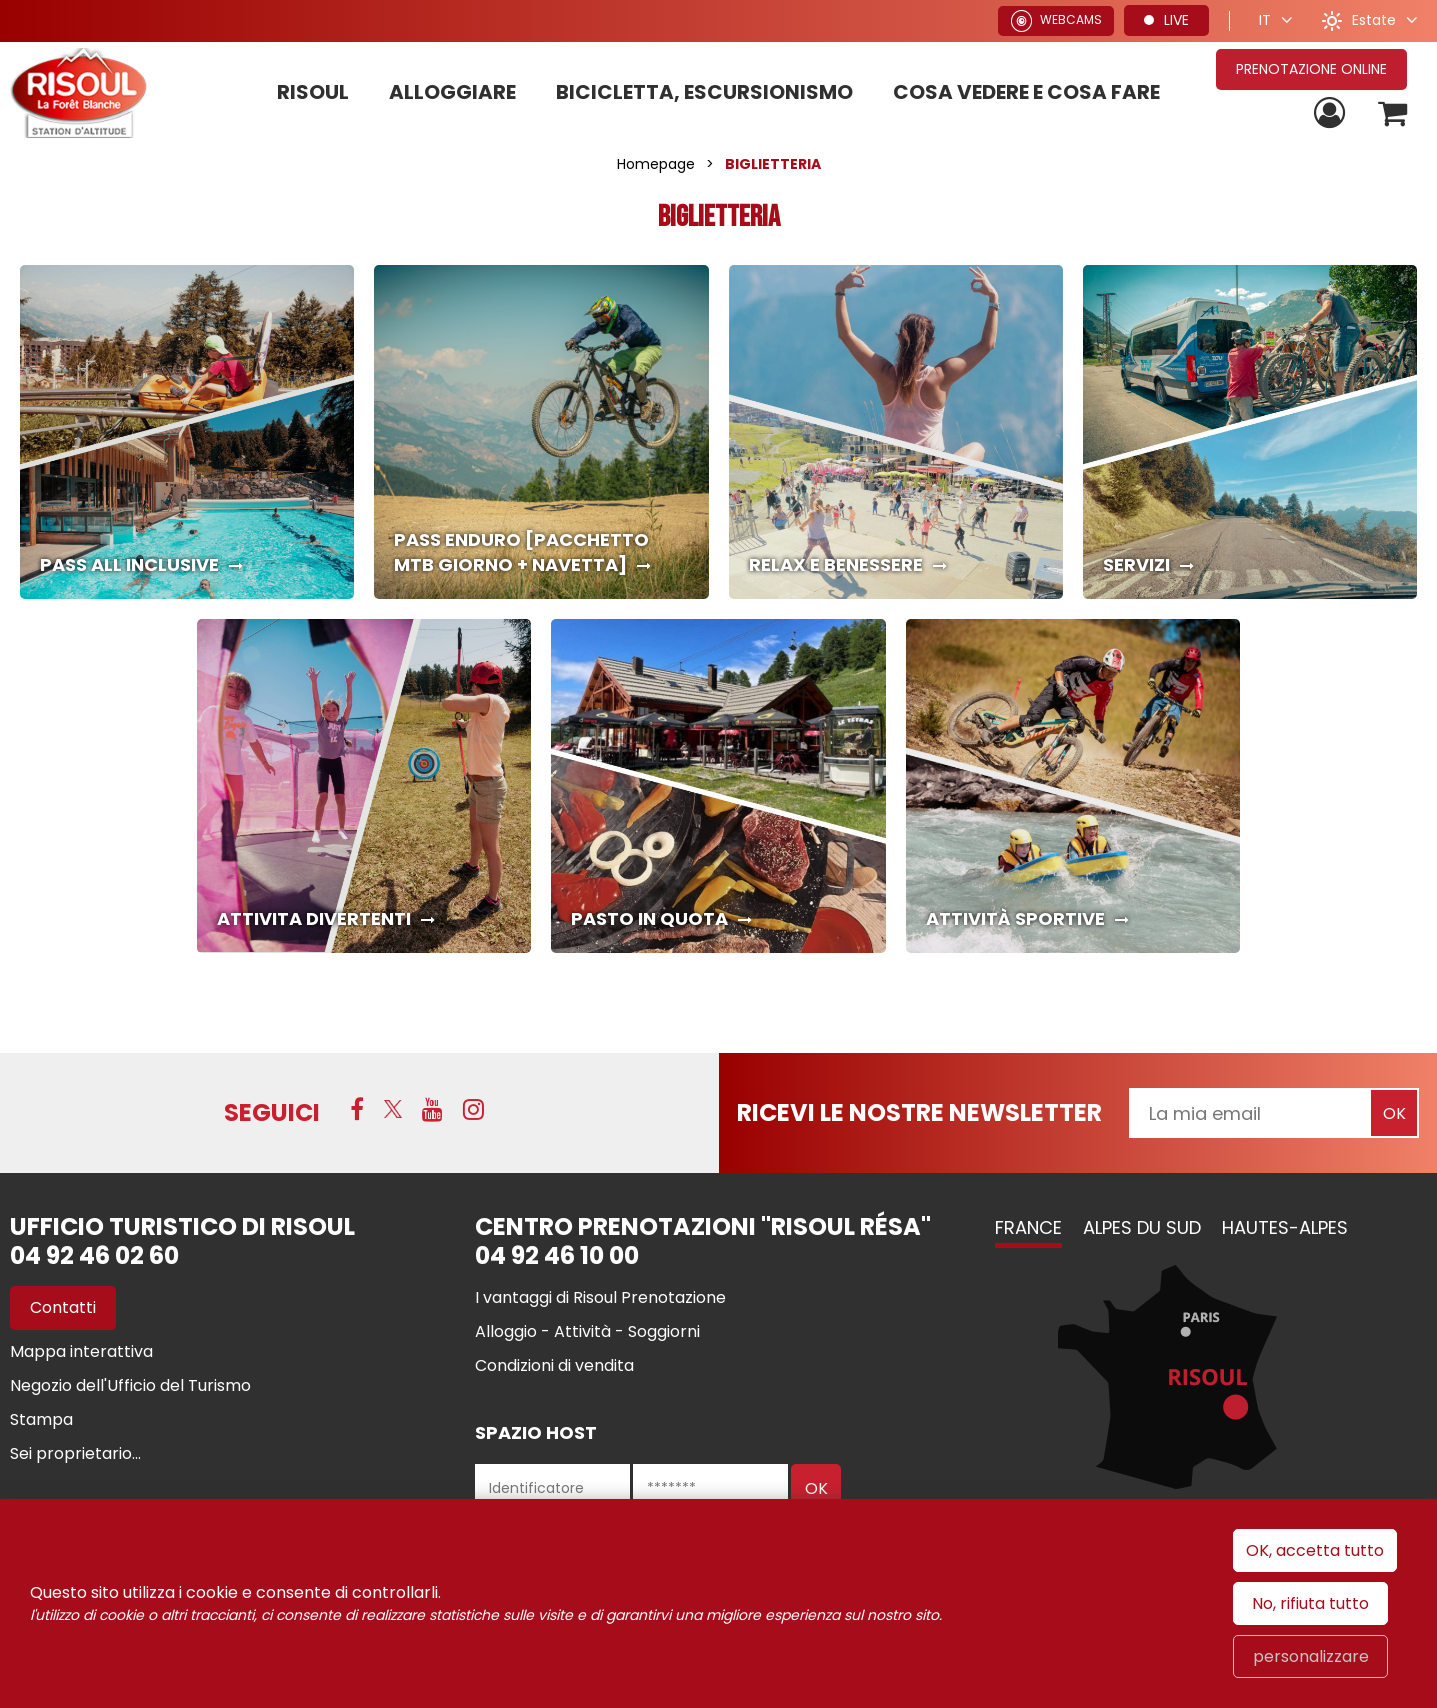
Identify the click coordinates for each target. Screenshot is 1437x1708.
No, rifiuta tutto (1310, 1603)
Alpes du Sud (1142, 1227)
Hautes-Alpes (1285, 1227)
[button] (1390, 113)
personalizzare (1311, 1656)
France (1028, 1227)
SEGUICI (272, 1112)
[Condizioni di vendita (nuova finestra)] (554, 1365)
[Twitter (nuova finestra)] (393, 1111)
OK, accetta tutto (1315, 1550)
